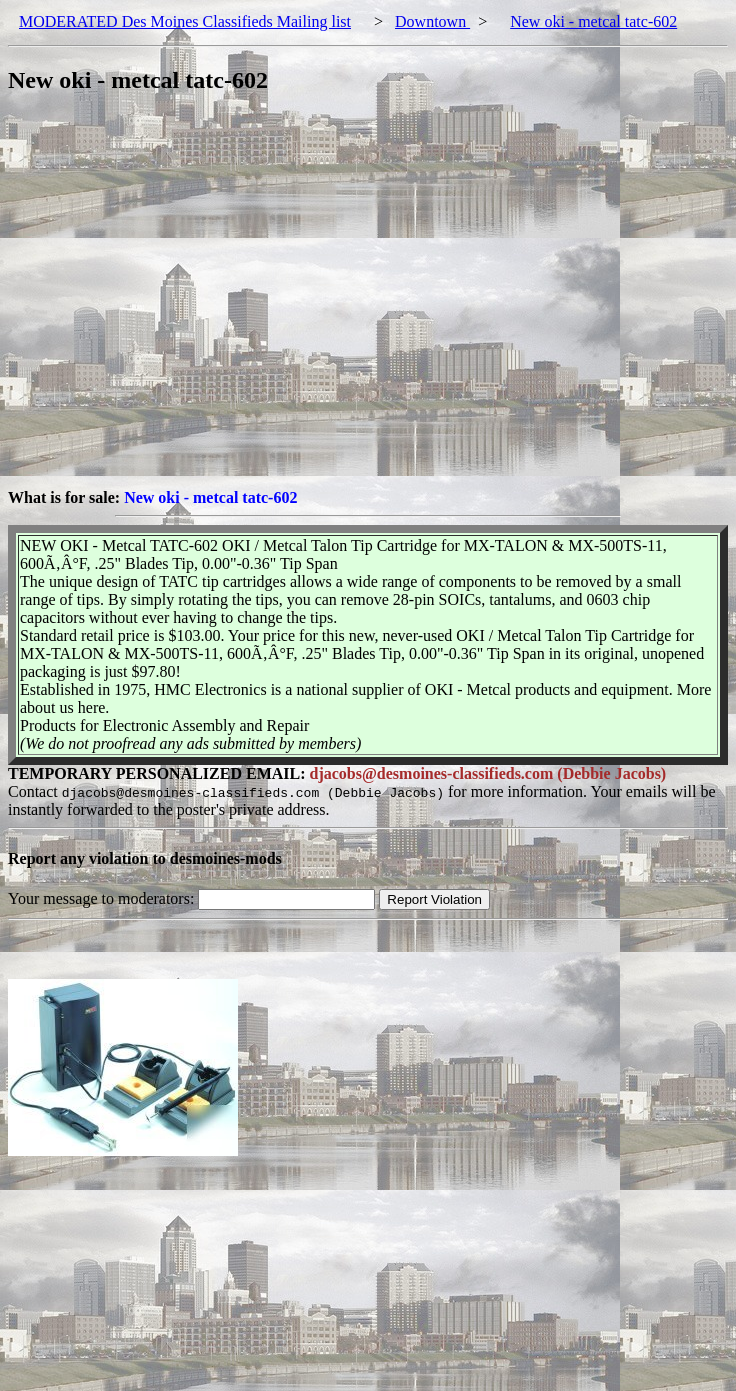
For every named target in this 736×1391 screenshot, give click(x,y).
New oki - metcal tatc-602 (593, 21)
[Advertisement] (187, 301)
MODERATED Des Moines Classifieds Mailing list (185, 21)
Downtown (432, 21)
